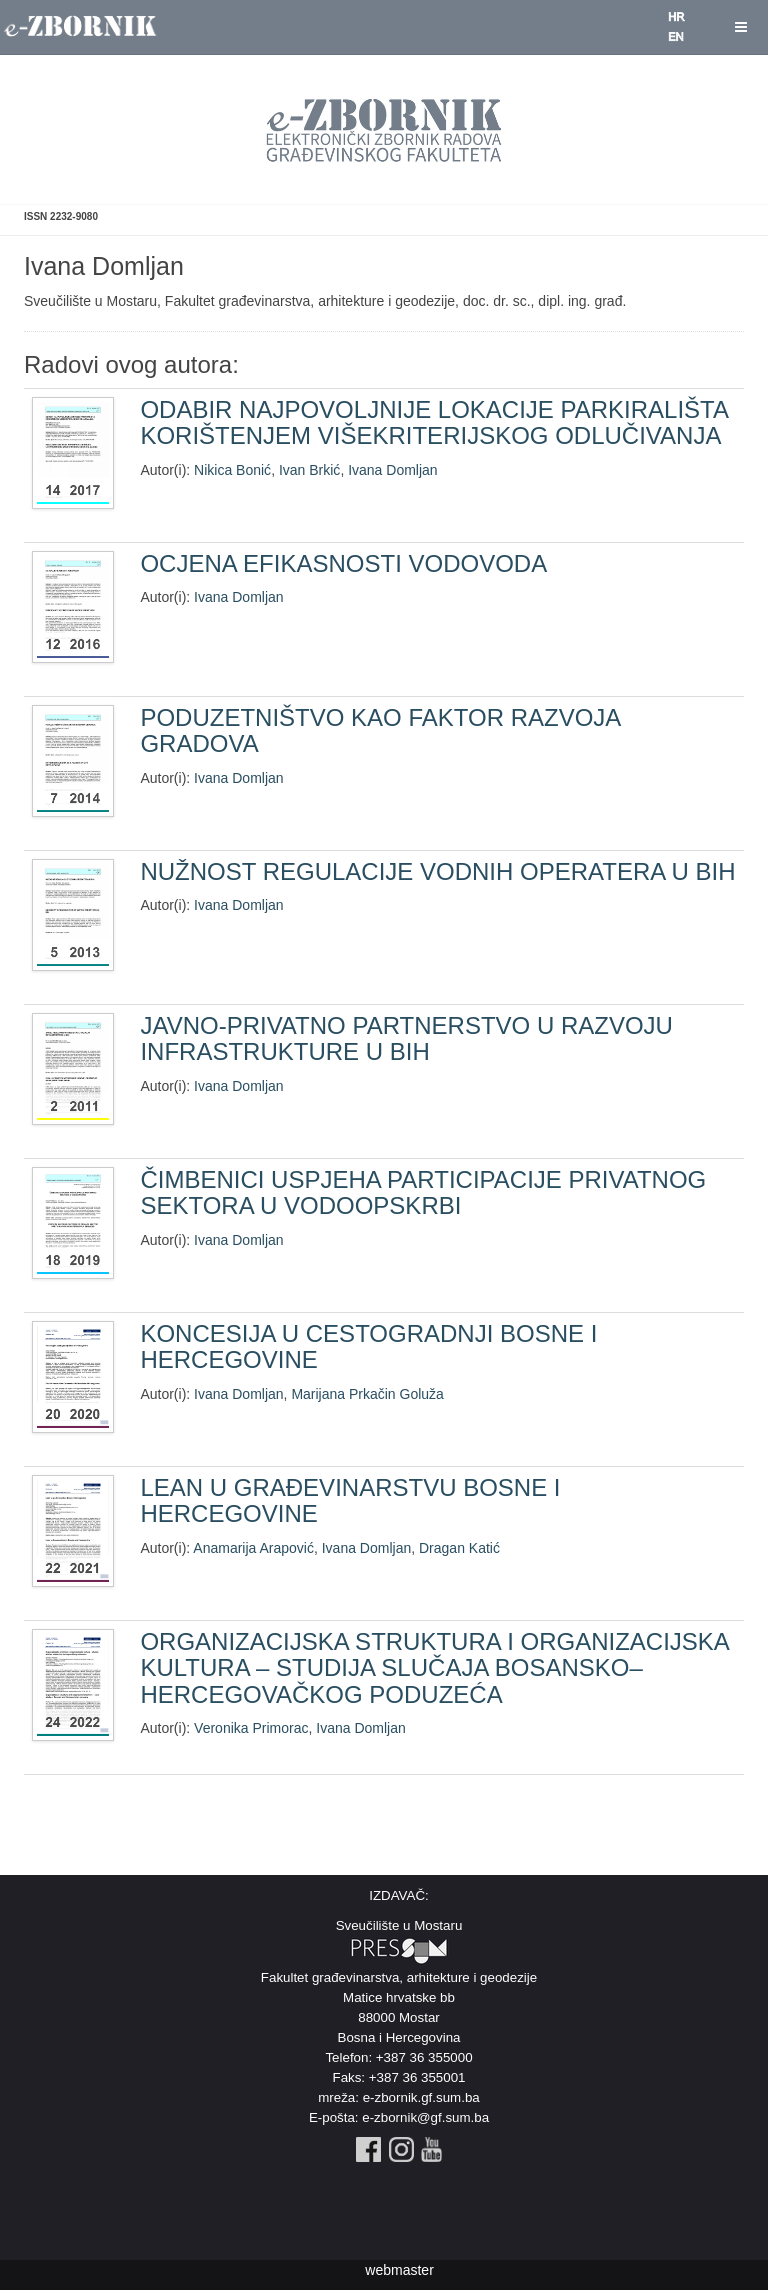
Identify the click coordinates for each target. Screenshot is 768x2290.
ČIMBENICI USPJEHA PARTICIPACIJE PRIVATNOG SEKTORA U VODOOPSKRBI (423, 1192)
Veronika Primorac (251, 1728)
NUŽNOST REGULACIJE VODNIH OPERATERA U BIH (437, 871)
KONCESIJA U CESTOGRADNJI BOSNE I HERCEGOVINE (368, 1346)
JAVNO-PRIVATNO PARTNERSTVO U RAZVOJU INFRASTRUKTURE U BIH (406, 1038)
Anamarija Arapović (253, 1548)
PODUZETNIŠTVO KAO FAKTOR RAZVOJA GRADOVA (380, 730)
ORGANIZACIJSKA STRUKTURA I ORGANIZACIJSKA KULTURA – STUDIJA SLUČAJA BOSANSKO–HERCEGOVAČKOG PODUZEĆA (434, 1668)
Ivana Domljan (393, 470)
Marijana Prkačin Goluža (367, 1394)
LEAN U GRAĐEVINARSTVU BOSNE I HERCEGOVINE (350, 1500)
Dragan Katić (459, 1548)
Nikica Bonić (232, 470)
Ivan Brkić (309, 470)
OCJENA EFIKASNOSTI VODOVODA (343, 563)
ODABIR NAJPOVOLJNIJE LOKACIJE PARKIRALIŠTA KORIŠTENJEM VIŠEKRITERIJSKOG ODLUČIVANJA (433, 422)
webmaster (399, 2270)
